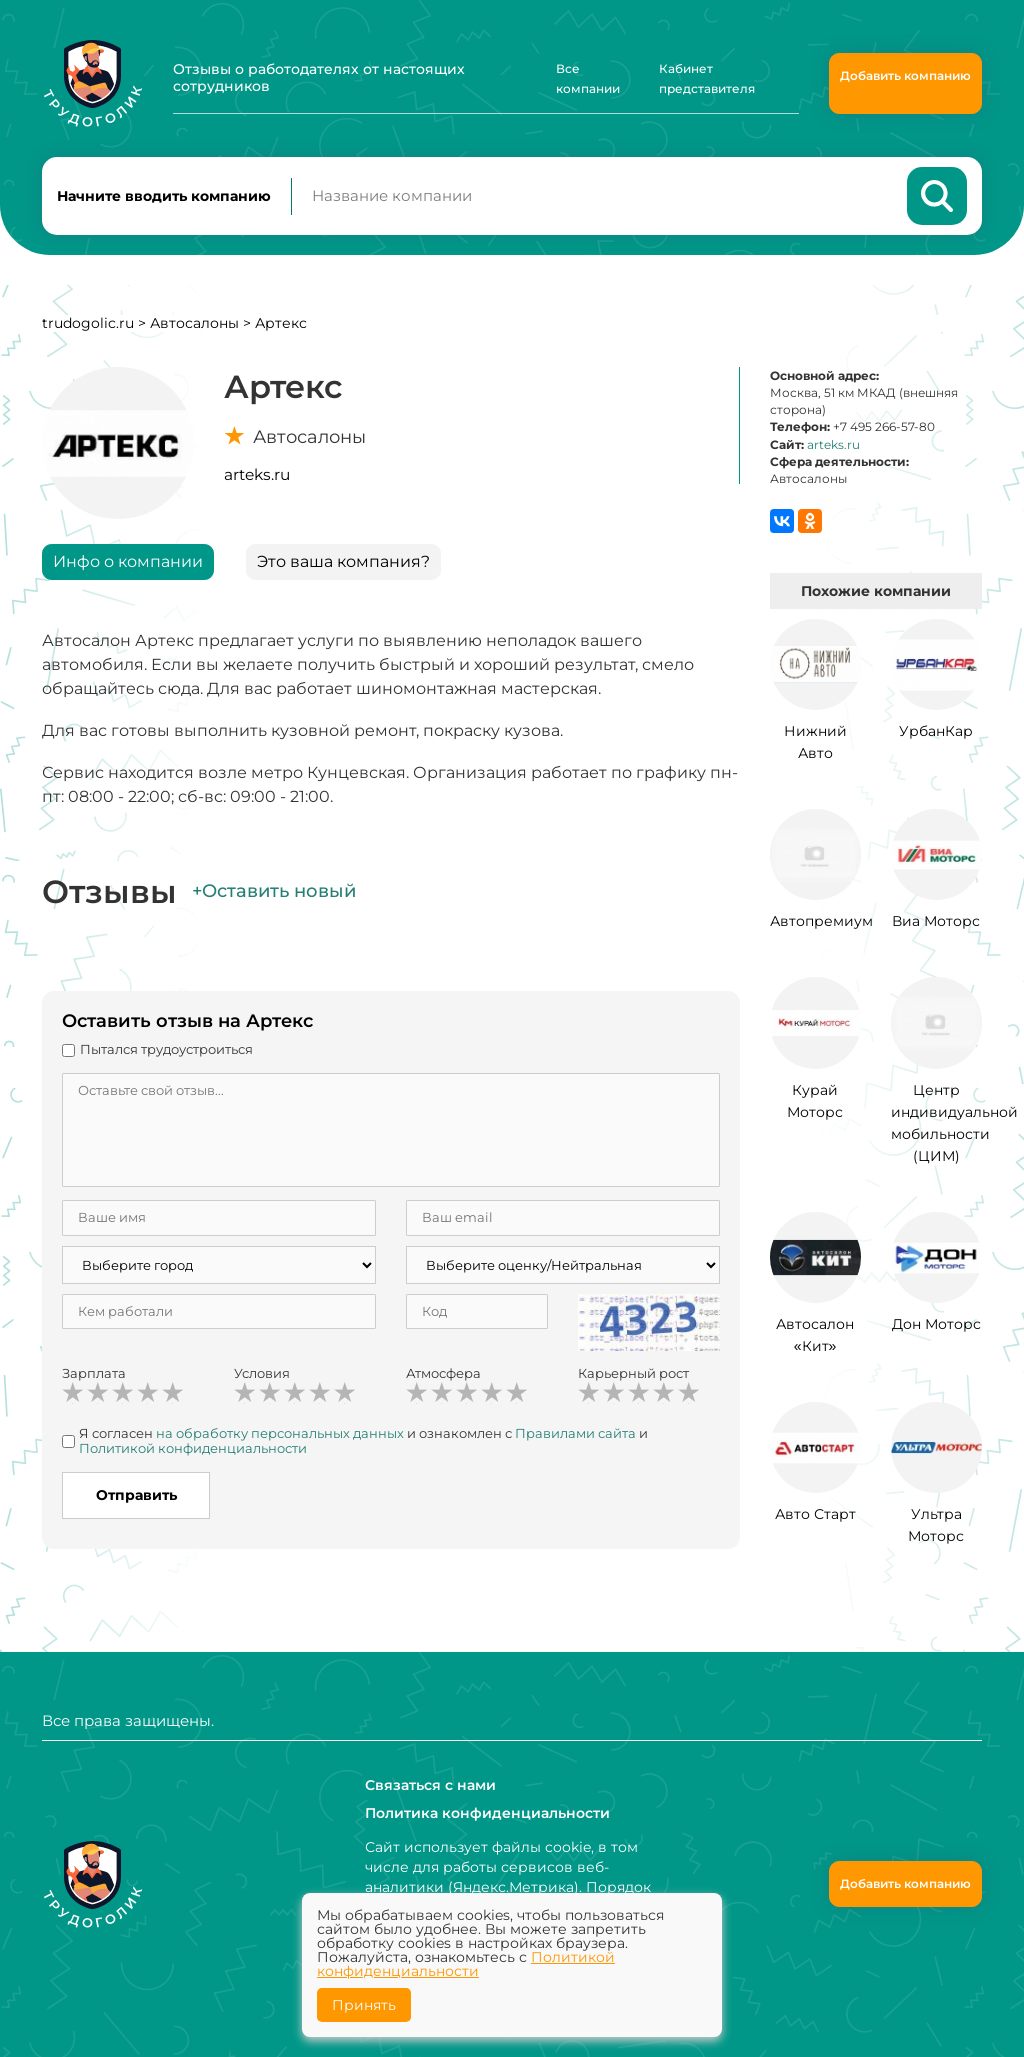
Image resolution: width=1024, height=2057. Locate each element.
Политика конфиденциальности (487, 1813)
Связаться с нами (430, 1785)
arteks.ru (257, 474)
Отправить (136, 1495)
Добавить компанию (905, 75)
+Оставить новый (274, 891)
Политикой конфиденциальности (193, 1448)
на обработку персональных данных (280, 1433)
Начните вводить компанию (164, 196)
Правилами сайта (575, 1433)
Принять (364, 2005)
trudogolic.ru (88, 323)
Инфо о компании (128, 561)
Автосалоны (194, 323)
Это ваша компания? (343, 561)
